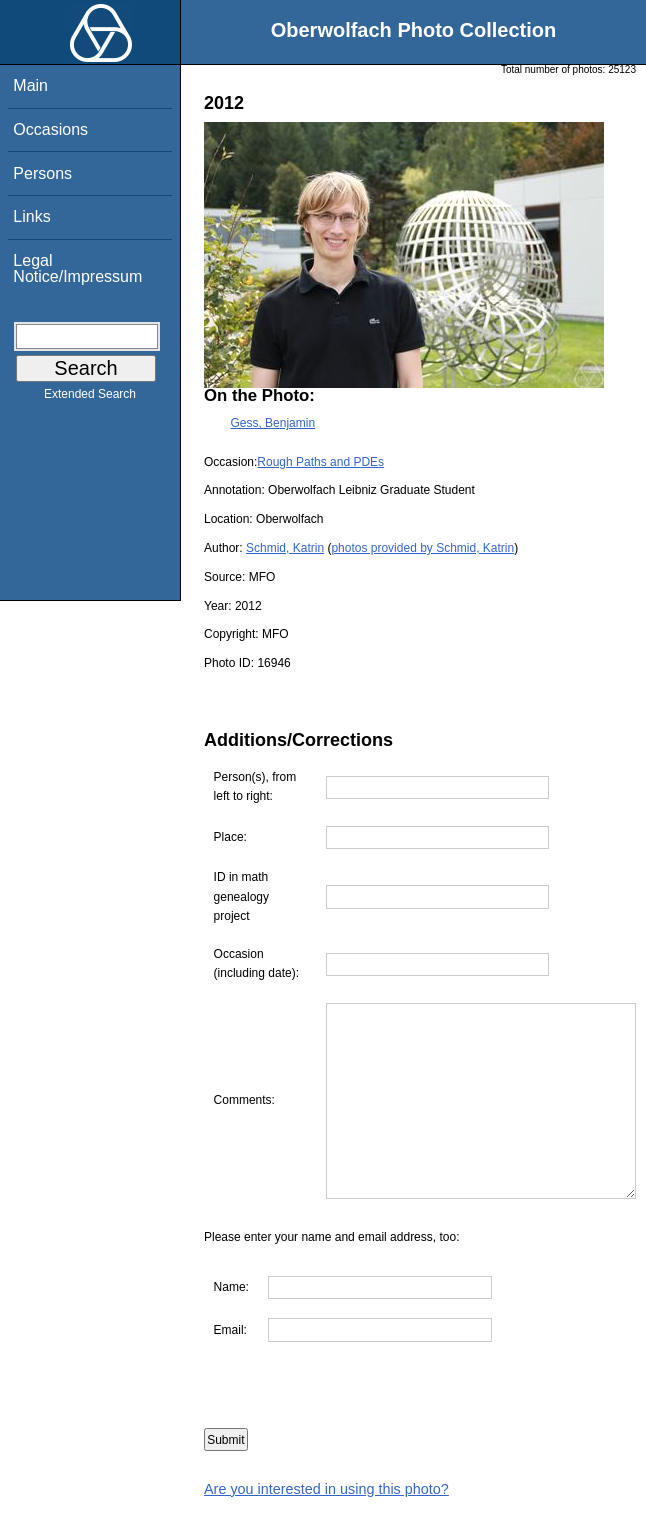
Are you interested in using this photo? (326, 1527)
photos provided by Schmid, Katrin (422, 548)
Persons (42, 173)
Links (31, 216)
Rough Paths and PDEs (320, 462)
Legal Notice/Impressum (77, 268)
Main (30, 85)
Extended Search (90, 398)
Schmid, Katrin (285, 548)
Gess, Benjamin (272, 423)
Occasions (50, 129)
